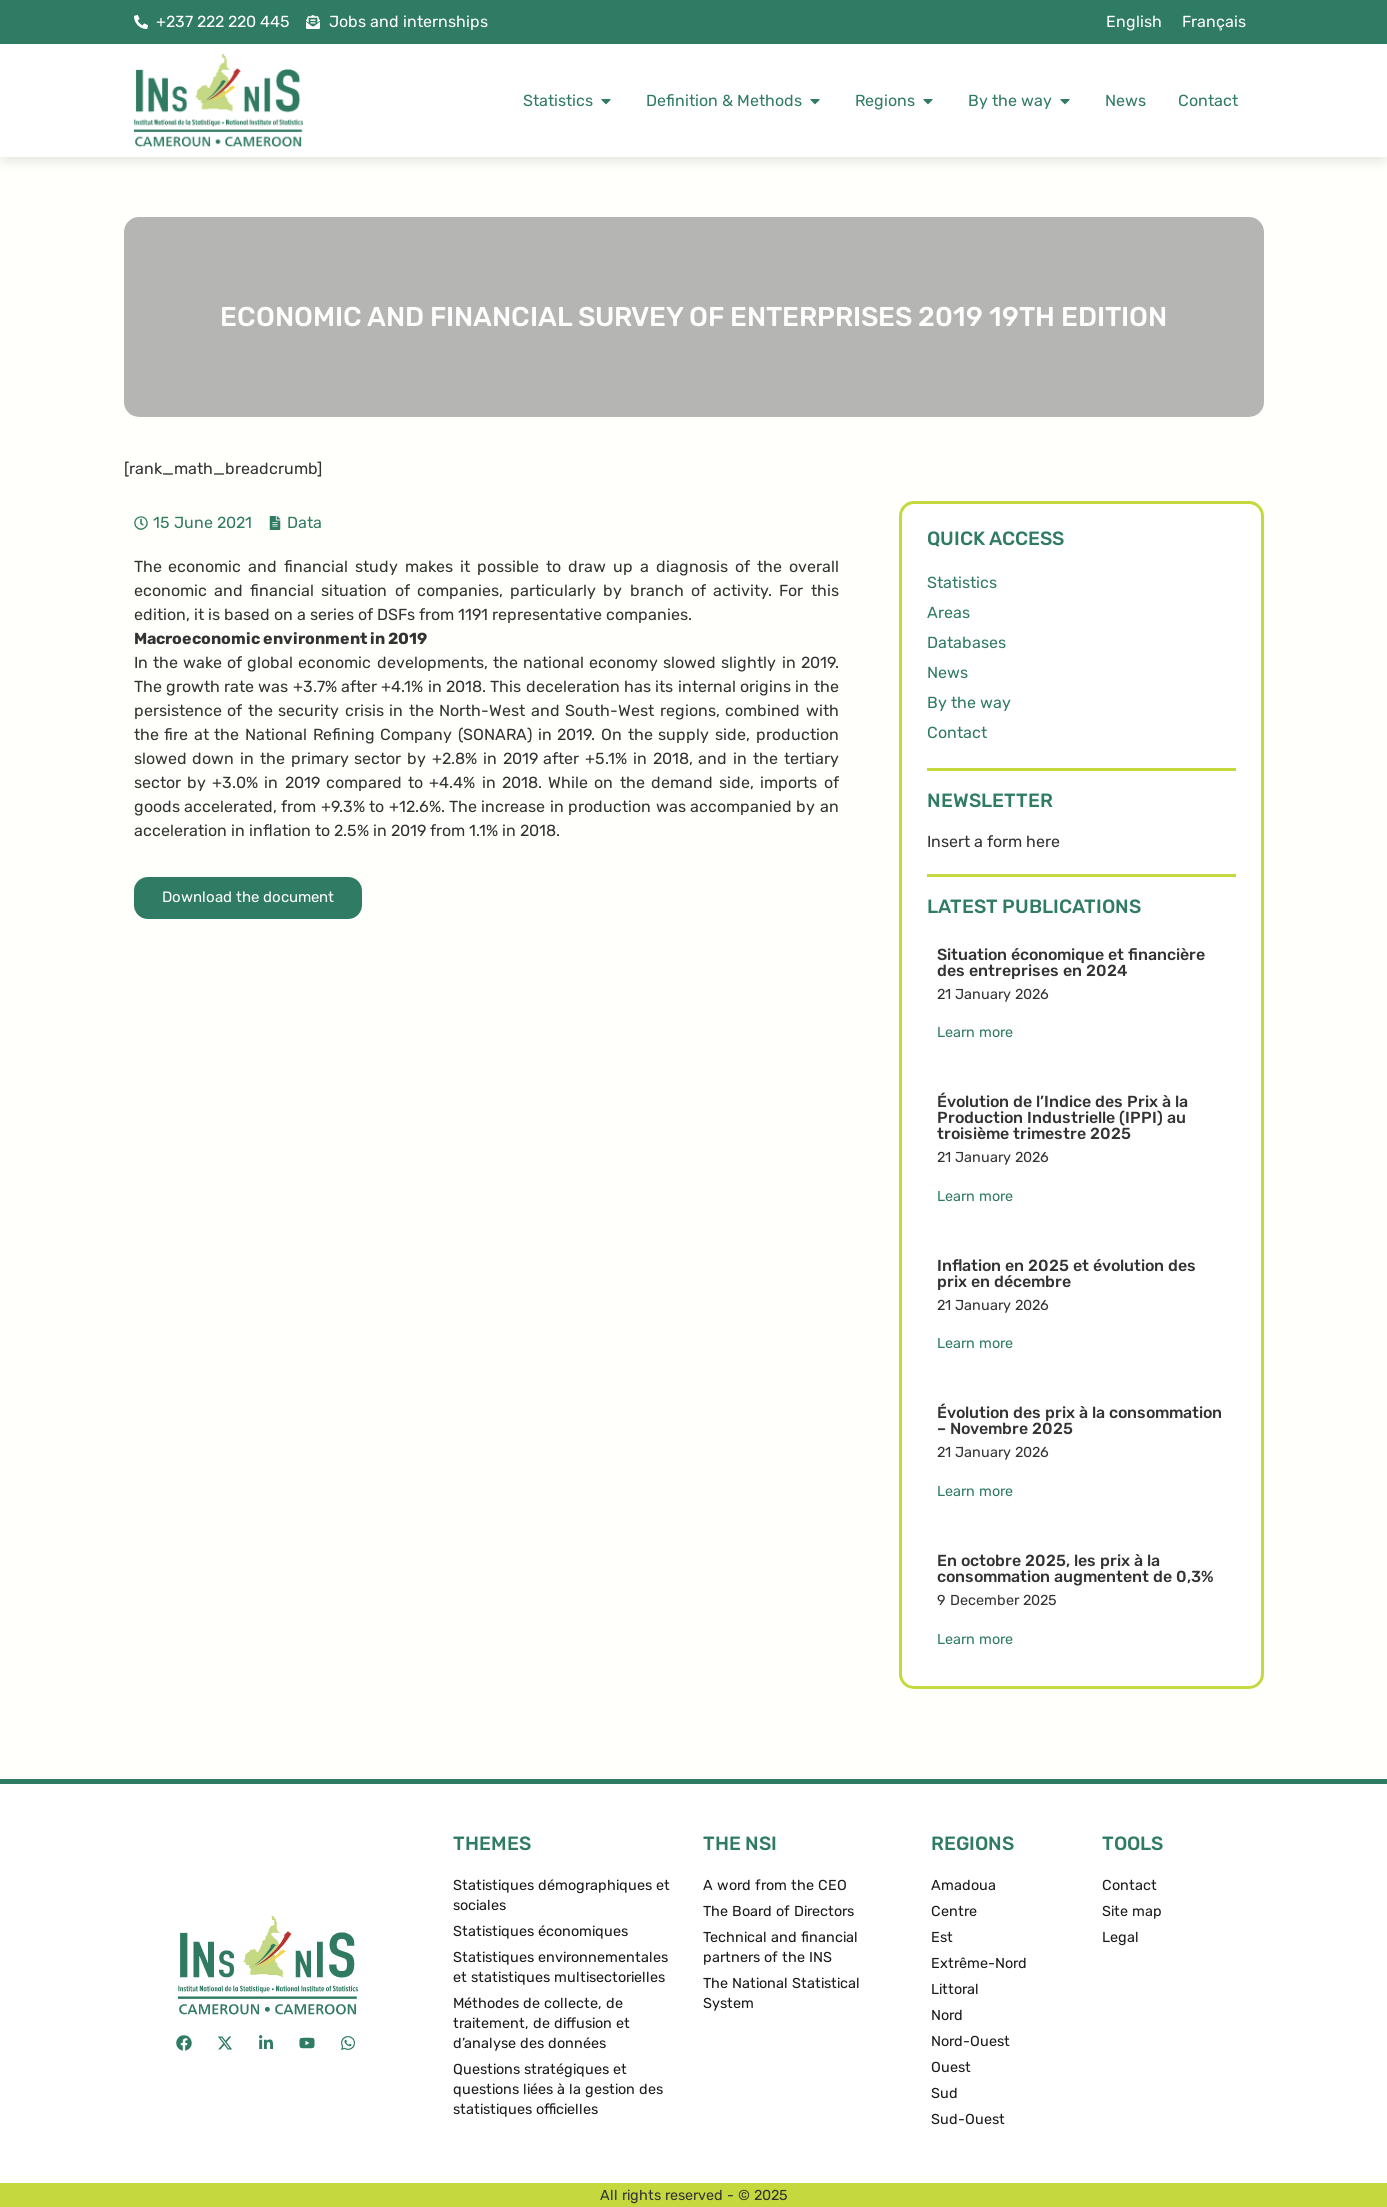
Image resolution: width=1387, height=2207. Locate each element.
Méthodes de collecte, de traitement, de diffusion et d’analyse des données (541, 2023)
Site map (1132, 1911)
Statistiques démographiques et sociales (561, 1895)
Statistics (962, 582)
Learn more (975, 1032)
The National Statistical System (781, 1993)
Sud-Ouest (968, 2119)
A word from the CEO (775, 1885)
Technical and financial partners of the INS (780, 1947)
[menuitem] (1134, 22)
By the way (969, 702)
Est (942, 1937)
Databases (966, 642)
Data (304, 522)
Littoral (955, 1989)
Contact (957, 732)
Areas (948, 612)
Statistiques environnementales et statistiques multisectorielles (560, 1967)
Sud (944, 2093)
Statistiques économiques (540, 1931)
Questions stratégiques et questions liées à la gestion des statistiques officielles (558, 2089)
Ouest (951, 2067)
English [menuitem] (1134, 21)
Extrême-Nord (979, 1963)
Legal (1120, 1937)
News (947, 672)
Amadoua (963, 1885)
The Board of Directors (778, 1911)
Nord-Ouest (970, 2041)
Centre (954, 1911)
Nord (947, 2015)
